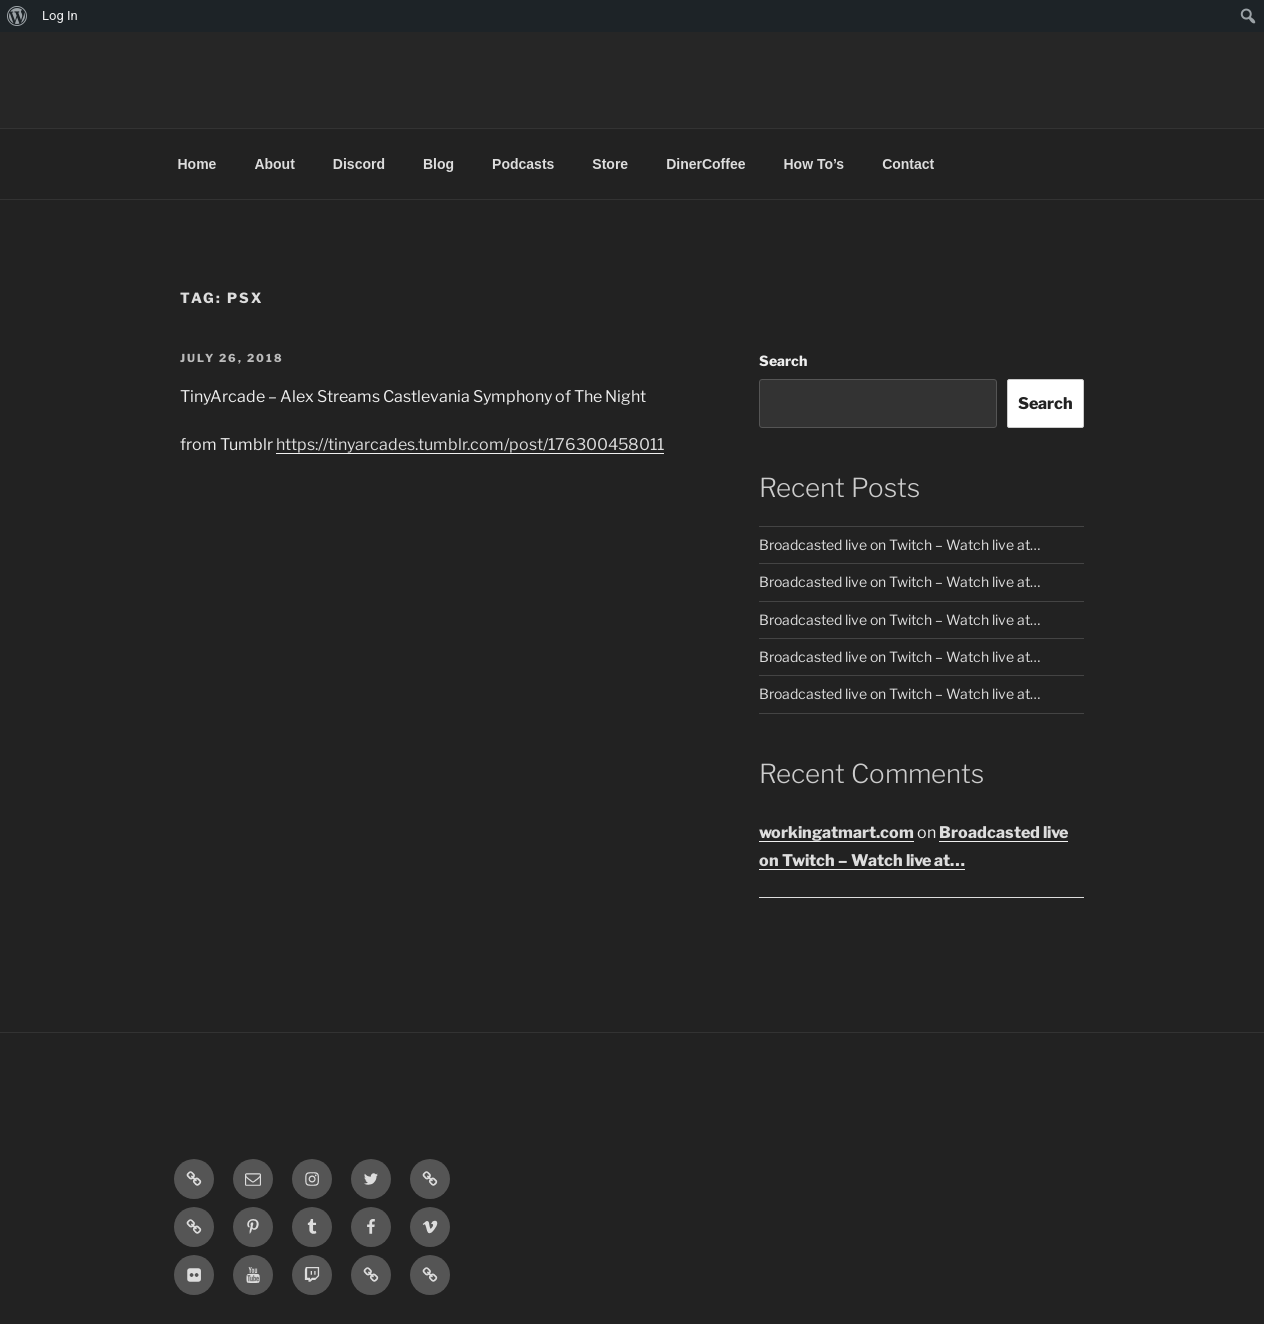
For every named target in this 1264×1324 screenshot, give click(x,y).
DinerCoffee (705, 164)
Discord (359, 164)
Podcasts (523, 164)
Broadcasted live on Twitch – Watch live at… (899, 544)
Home (197, 164)
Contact (908, 164)
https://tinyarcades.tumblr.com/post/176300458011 (470, 444)
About (274, 164)
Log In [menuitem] (60, 15)
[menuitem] (17, 16)
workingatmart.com (836, 832)
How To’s (813, 164)
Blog (438, 164)
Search (783, 360)
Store (610, 164)
